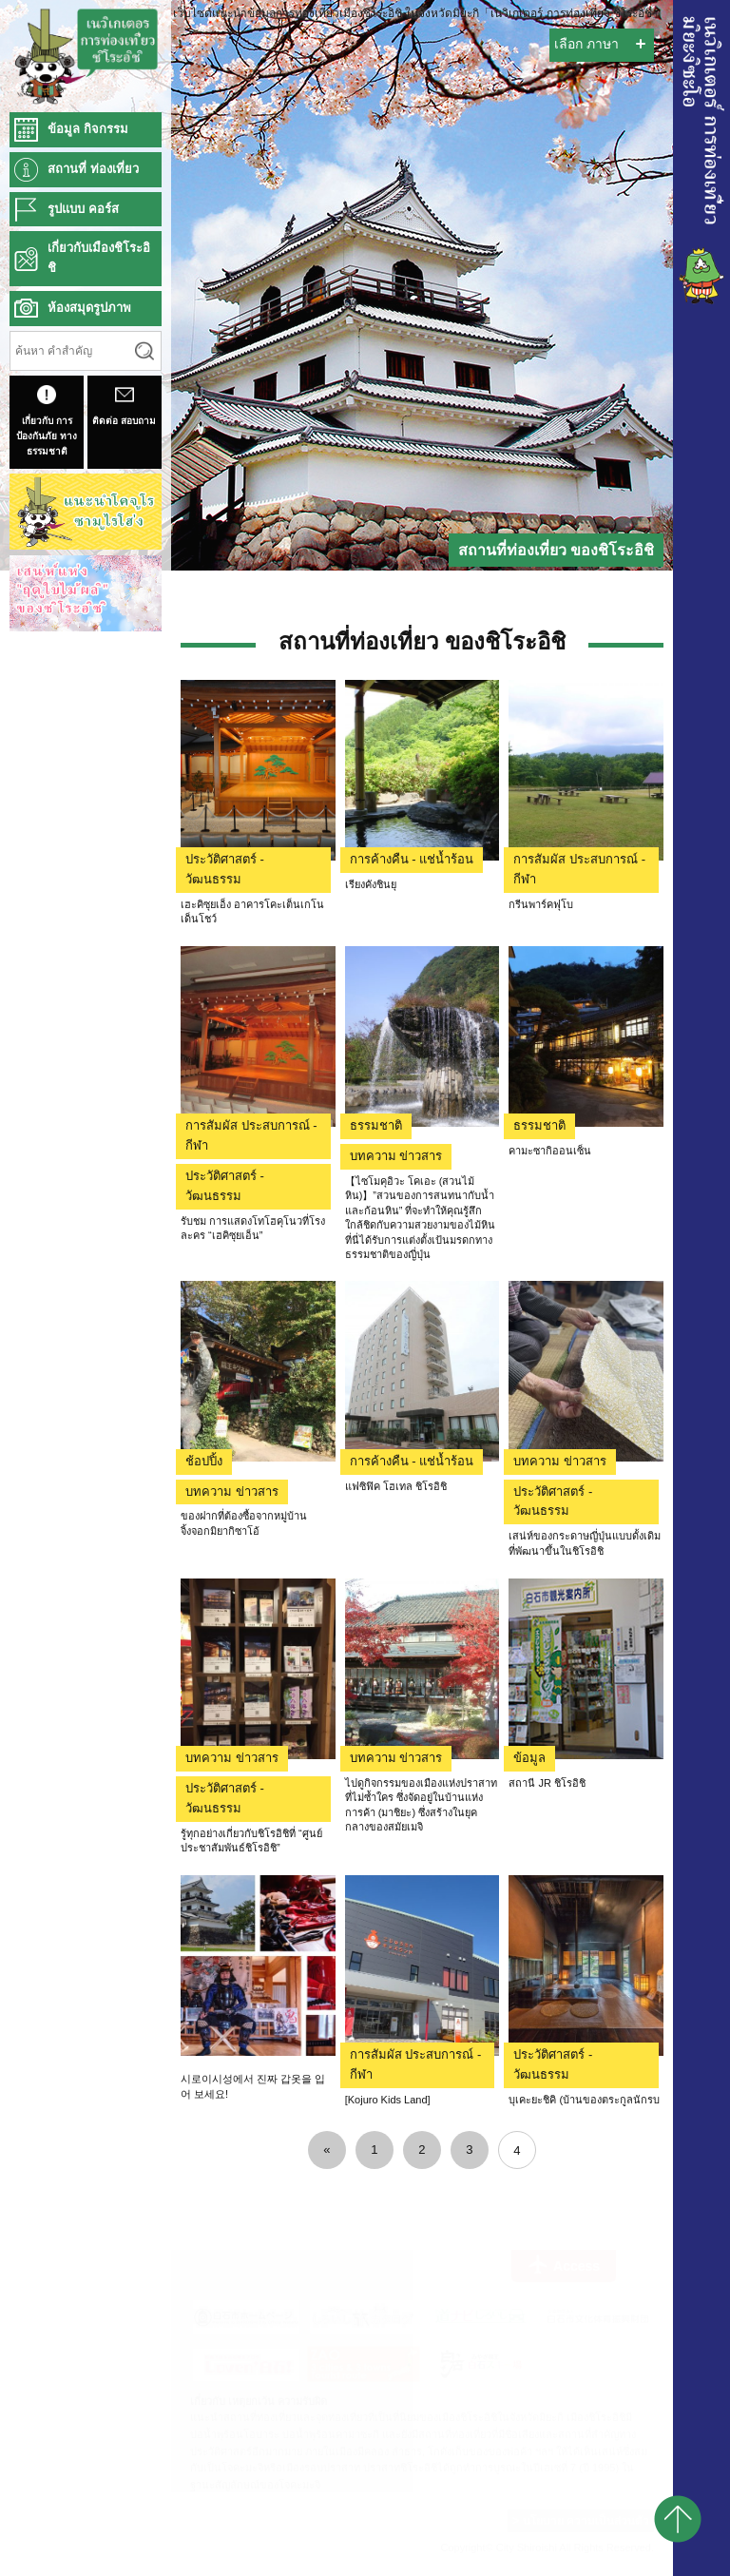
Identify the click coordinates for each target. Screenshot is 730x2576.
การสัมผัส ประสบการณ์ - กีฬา (579, 869)
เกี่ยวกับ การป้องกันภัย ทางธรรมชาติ (46, 420)
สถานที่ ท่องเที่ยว (93, 169)
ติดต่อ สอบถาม (124, 405)
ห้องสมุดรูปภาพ (89, 307)
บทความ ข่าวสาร (396, 1156)
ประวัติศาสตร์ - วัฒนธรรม (224, 869)
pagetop (677, 2519)
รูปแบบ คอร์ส (83, 209)
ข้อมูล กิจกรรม (88, 129)
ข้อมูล (529, 1758)
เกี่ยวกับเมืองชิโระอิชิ (99, 258)
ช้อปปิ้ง (203, 1461)
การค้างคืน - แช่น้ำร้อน (412, 859)
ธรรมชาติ (376, 1125)
